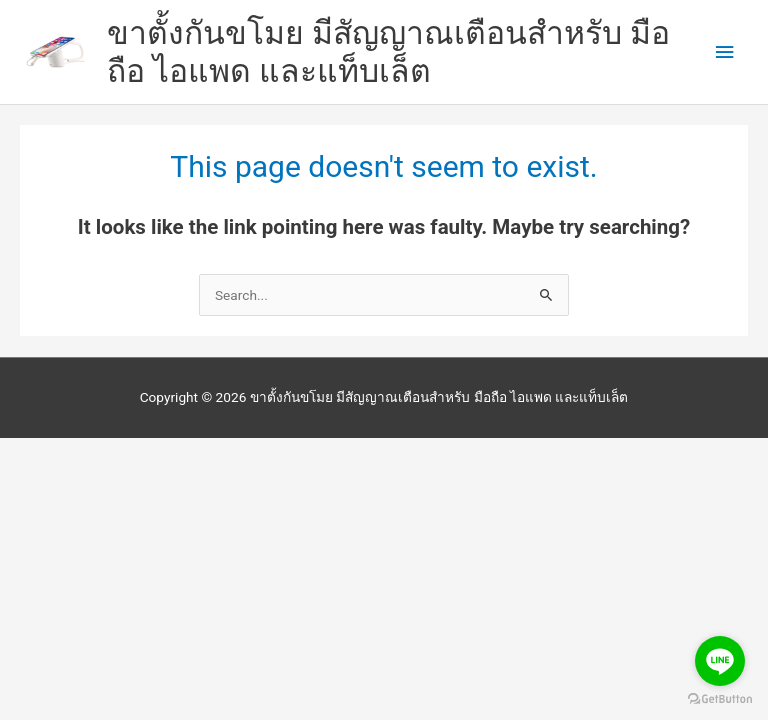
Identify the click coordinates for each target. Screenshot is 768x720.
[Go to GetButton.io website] (720, 699)
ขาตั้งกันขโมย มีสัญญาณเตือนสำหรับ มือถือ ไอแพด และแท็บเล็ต (388, 52)
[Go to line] (720, 661)
